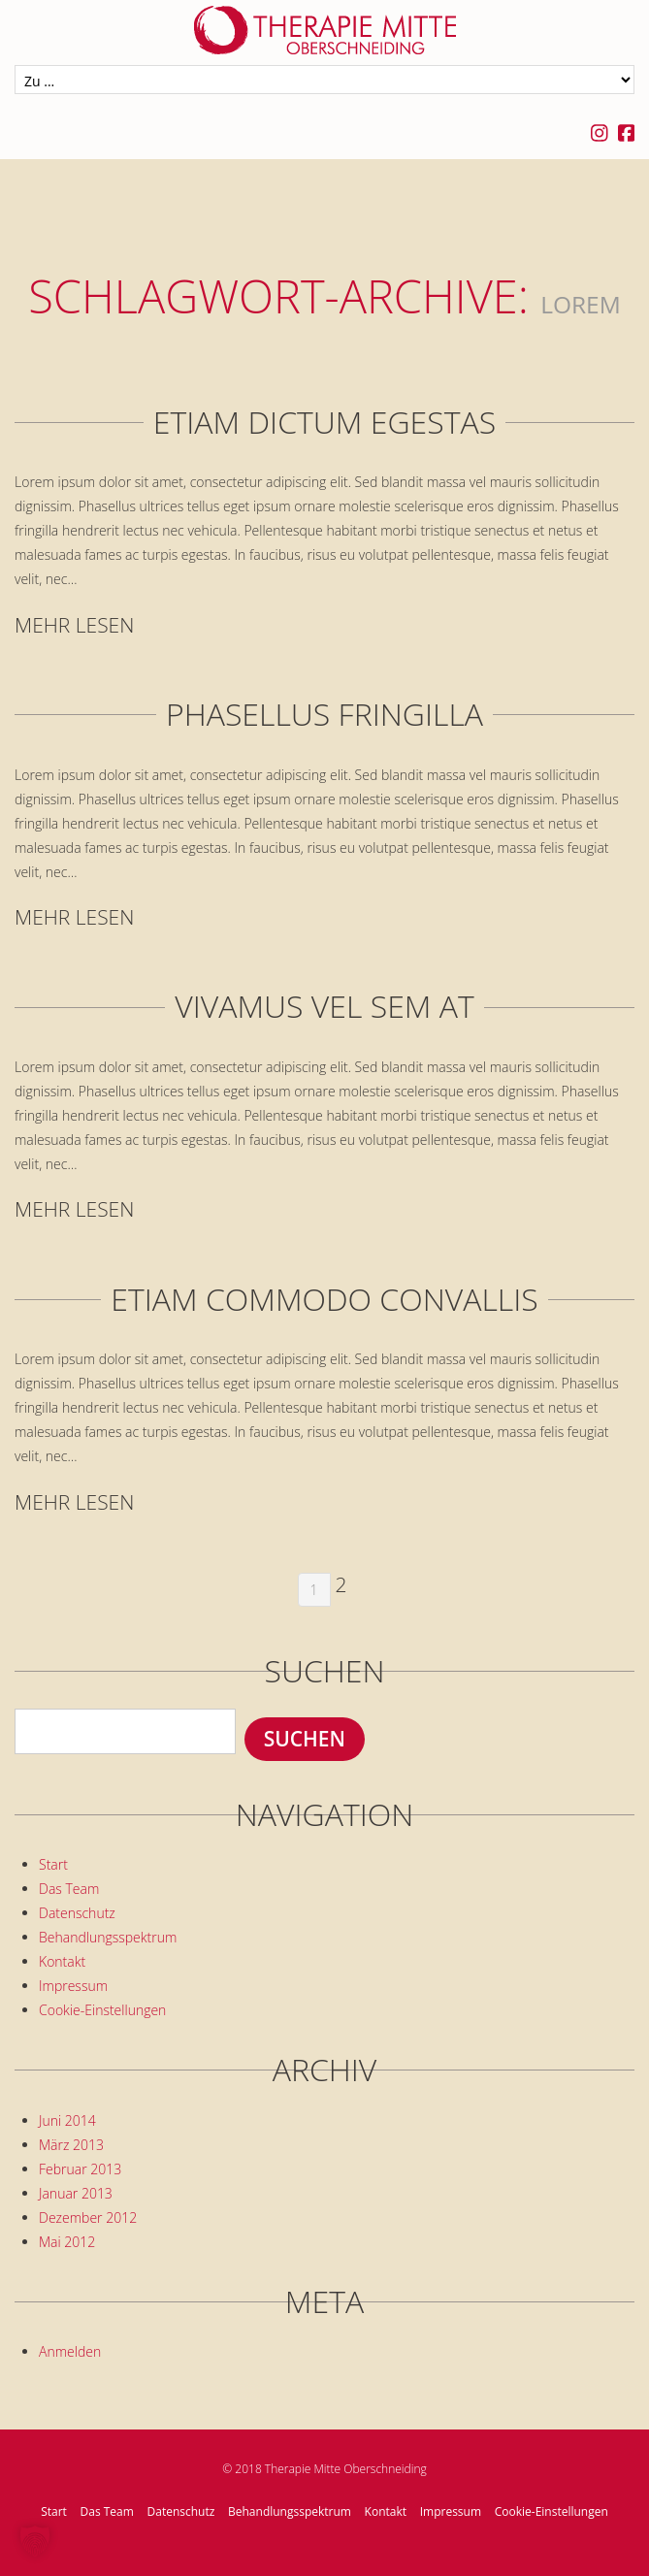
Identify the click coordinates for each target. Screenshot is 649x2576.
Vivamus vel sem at (324, 1006)
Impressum (73, 1985)
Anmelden (70, 2351)
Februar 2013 (80, 2169)
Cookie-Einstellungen (102, 2010)
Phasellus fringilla (324, 714)
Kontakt (62, 1961)
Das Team (69, 1888)
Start (53, 1864)
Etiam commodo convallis (324, 1299)
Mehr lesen (74, 625)
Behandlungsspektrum (108, 1937)
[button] (35, 2541)
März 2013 (71, 2145)
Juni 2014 (67, 2120)
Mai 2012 (67, 2242)
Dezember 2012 (88, 2217)
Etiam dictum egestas (324, 422)
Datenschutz (77, 1913)
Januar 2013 (76, 2193)
